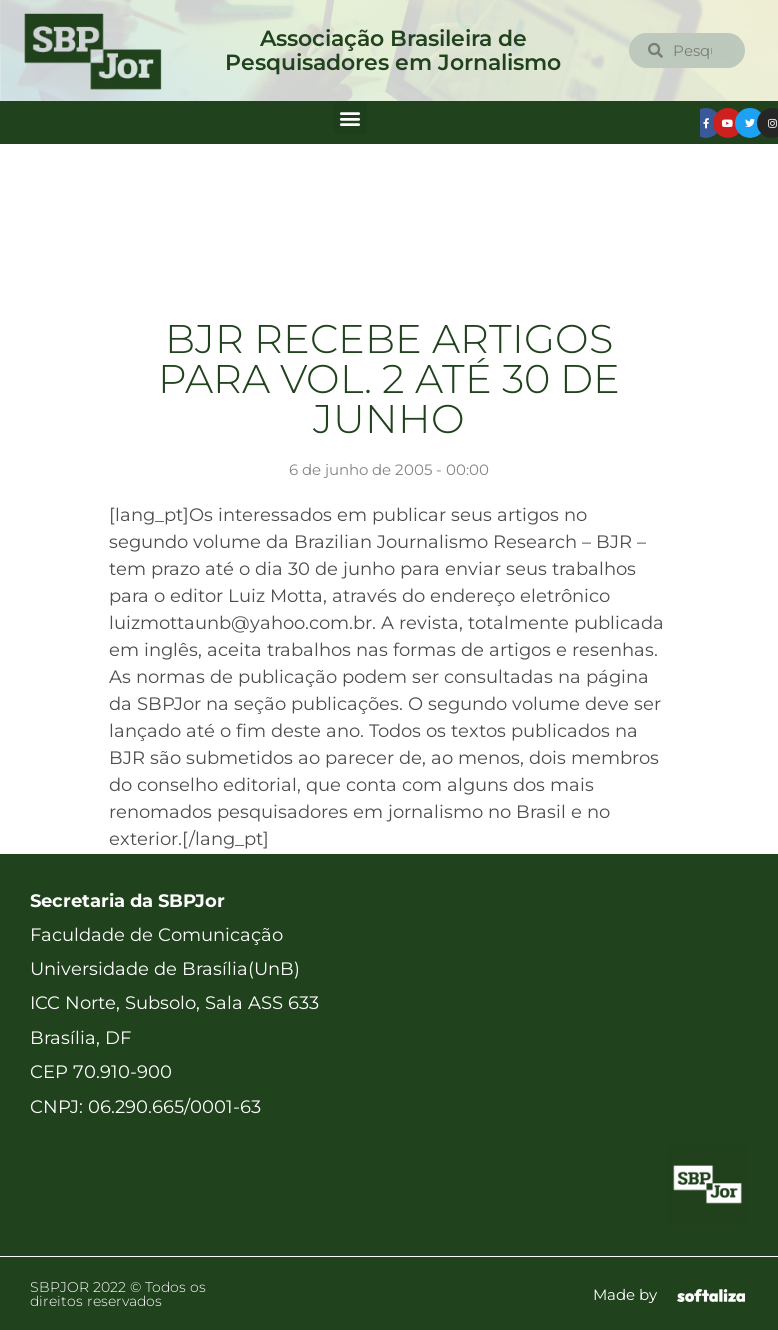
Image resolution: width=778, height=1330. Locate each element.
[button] (350, 117)
